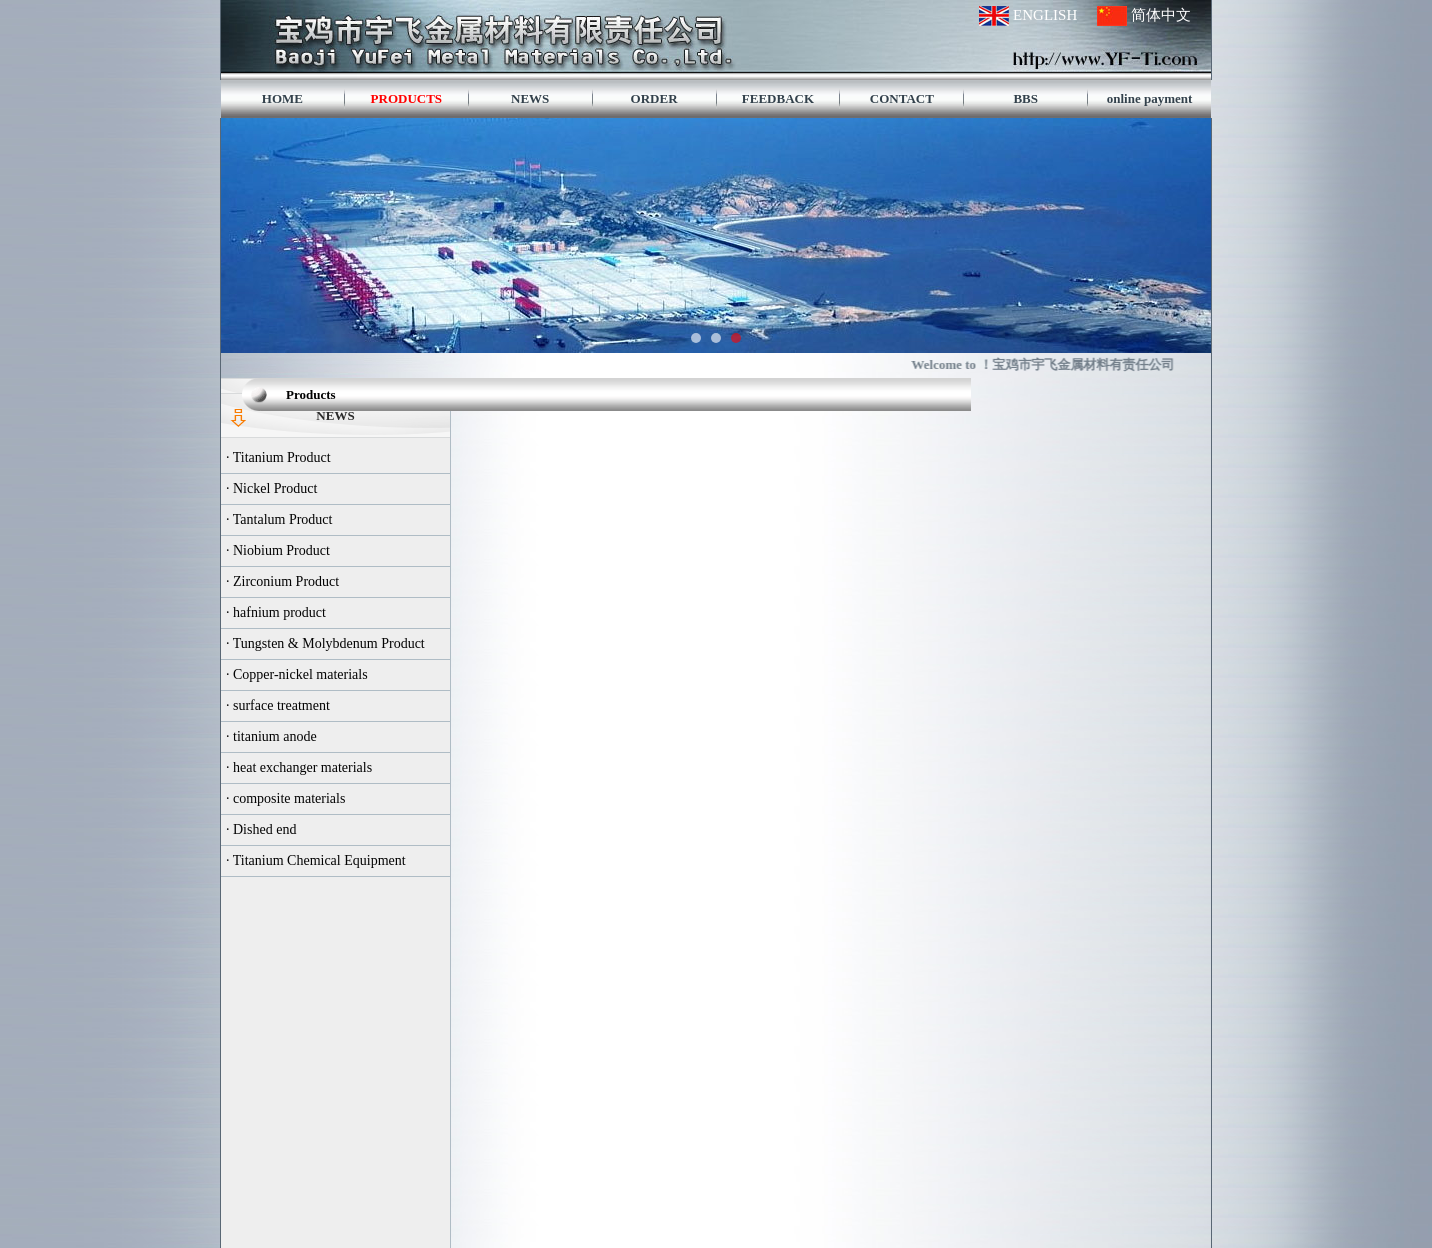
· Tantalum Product (279, 519)
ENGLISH (1045, 15)
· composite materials (285, 798)
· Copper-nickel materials (297, 674)
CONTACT (902, 98)
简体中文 (1161, 15)
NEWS (530, 98)
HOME (282, 98)
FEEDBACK (778, 98)
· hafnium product (276, 612)
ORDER (654, 98)
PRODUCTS (407, 98)
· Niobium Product (278, 550)
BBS (1025, 98)
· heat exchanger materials (299, 767)
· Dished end (261, 829)
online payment (1150, 98)
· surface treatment (278, 705)
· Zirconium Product (282, 581)
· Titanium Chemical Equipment (316, 860)
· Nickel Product (271, 488)
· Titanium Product (278, 457)
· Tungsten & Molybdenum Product (325, 643)
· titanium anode (271, 736)
